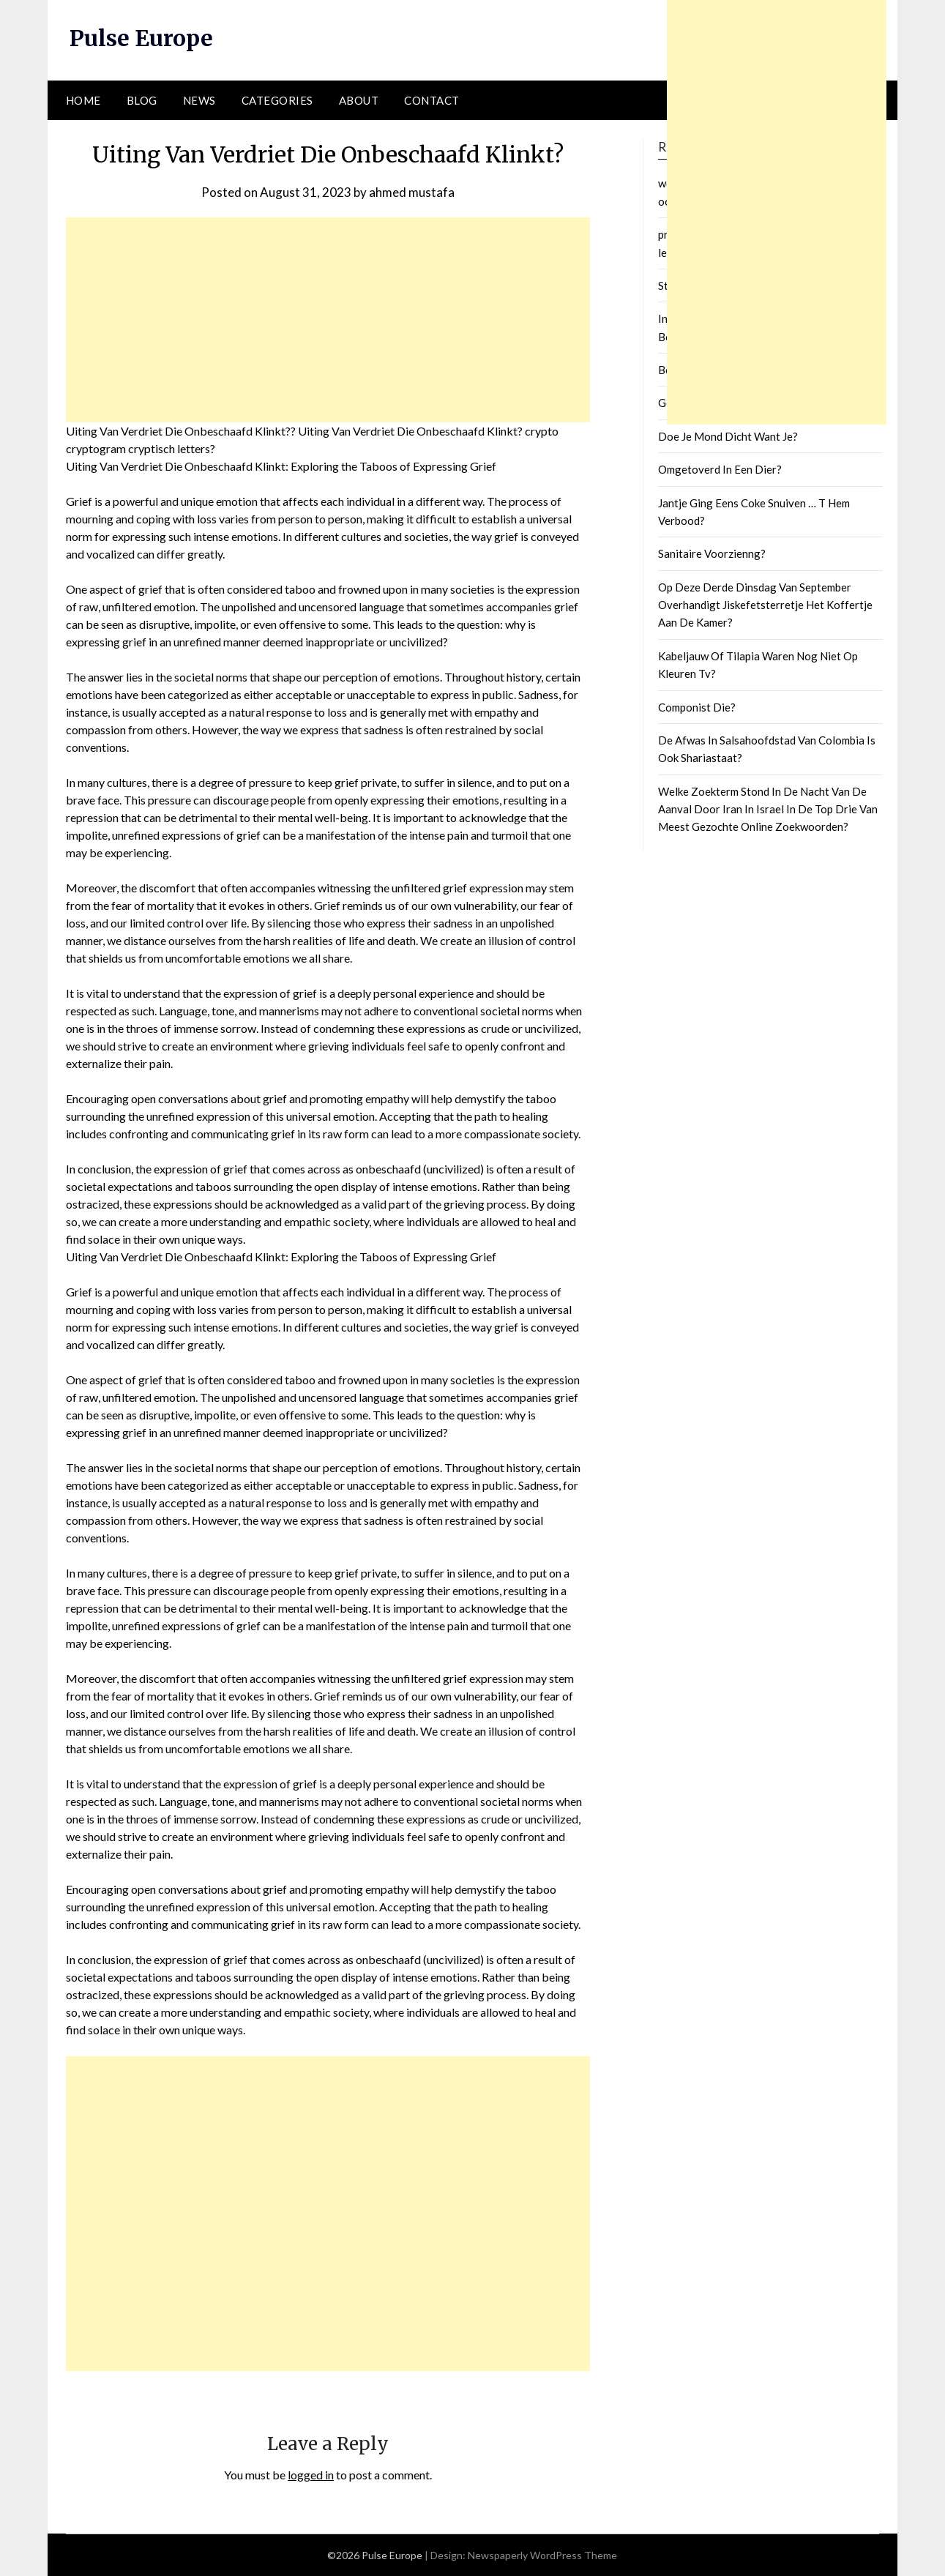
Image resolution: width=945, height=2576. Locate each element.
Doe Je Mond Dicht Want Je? (728, 436)
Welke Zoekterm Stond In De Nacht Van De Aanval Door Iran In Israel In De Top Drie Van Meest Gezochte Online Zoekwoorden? (768, 809)
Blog (142, 100)
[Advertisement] (328, 319)
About (359, 100)
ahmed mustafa (412, 192)
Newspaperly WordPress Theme (542, 2555)
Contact (432, 100)
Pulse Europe (141, 38)
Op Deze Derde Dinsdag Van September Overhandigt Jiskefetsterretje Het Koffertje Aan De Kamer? (765, 605)
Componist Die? (697, 707)
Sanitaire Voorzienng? (712, 553)
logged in (311, 2475)
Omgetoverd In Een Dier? (720, 469)
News (199, 100)
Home (83, 100)
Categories (277, 100)
